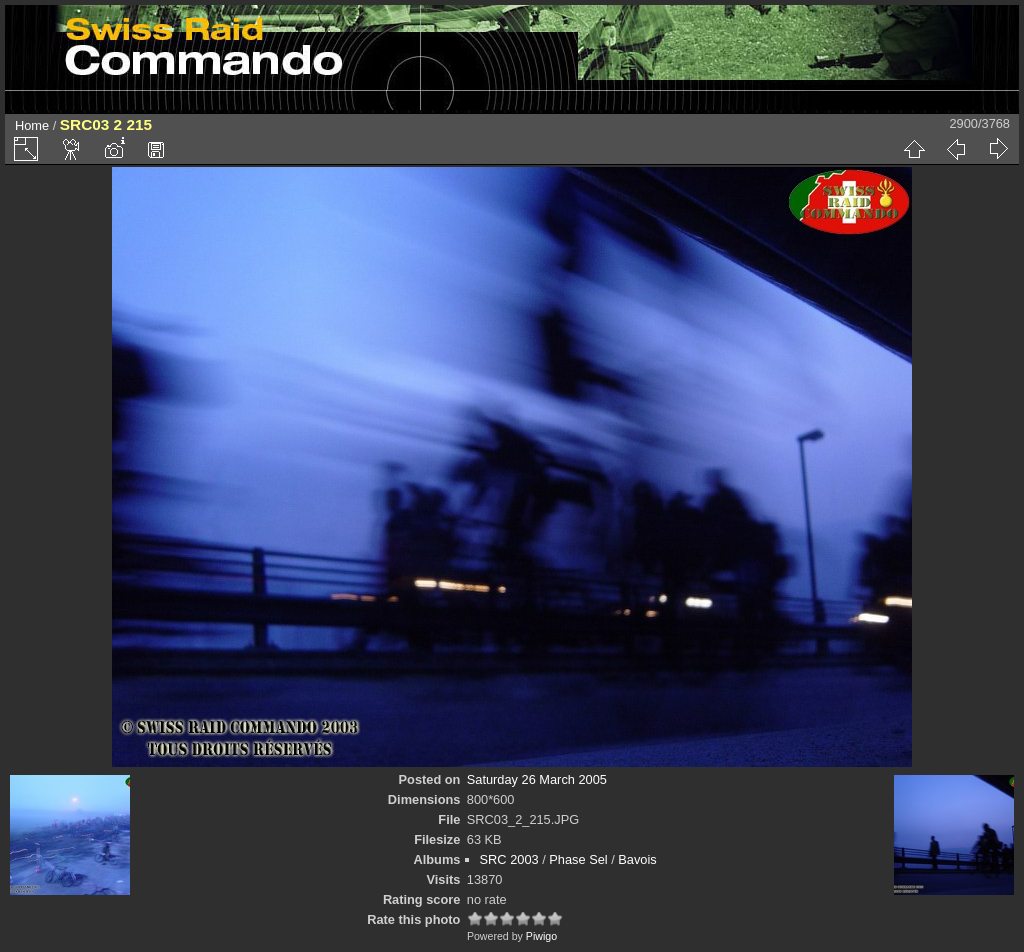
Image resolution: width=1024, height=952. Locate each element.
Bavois (637, 859)
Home (32, 125)
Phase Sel (578, 859)
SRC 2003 (509, 859)
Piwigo (541, 936)
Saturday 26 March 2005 (537, 779)
